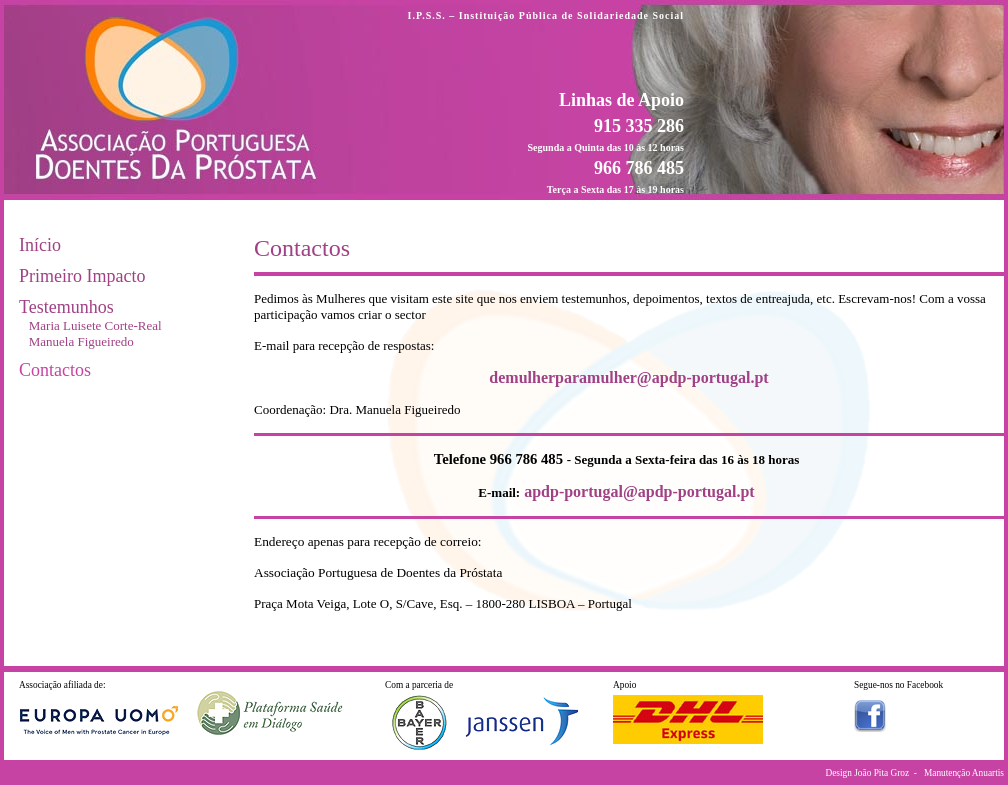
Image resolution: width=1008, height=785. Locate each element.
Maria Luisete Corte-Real (95, 325)
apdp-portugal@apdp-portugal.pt (639, 491)
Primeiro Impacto (82, 276)
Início (40, 245)
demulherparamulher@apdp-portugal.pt (628, 377)
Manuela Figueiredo (81, 341)
